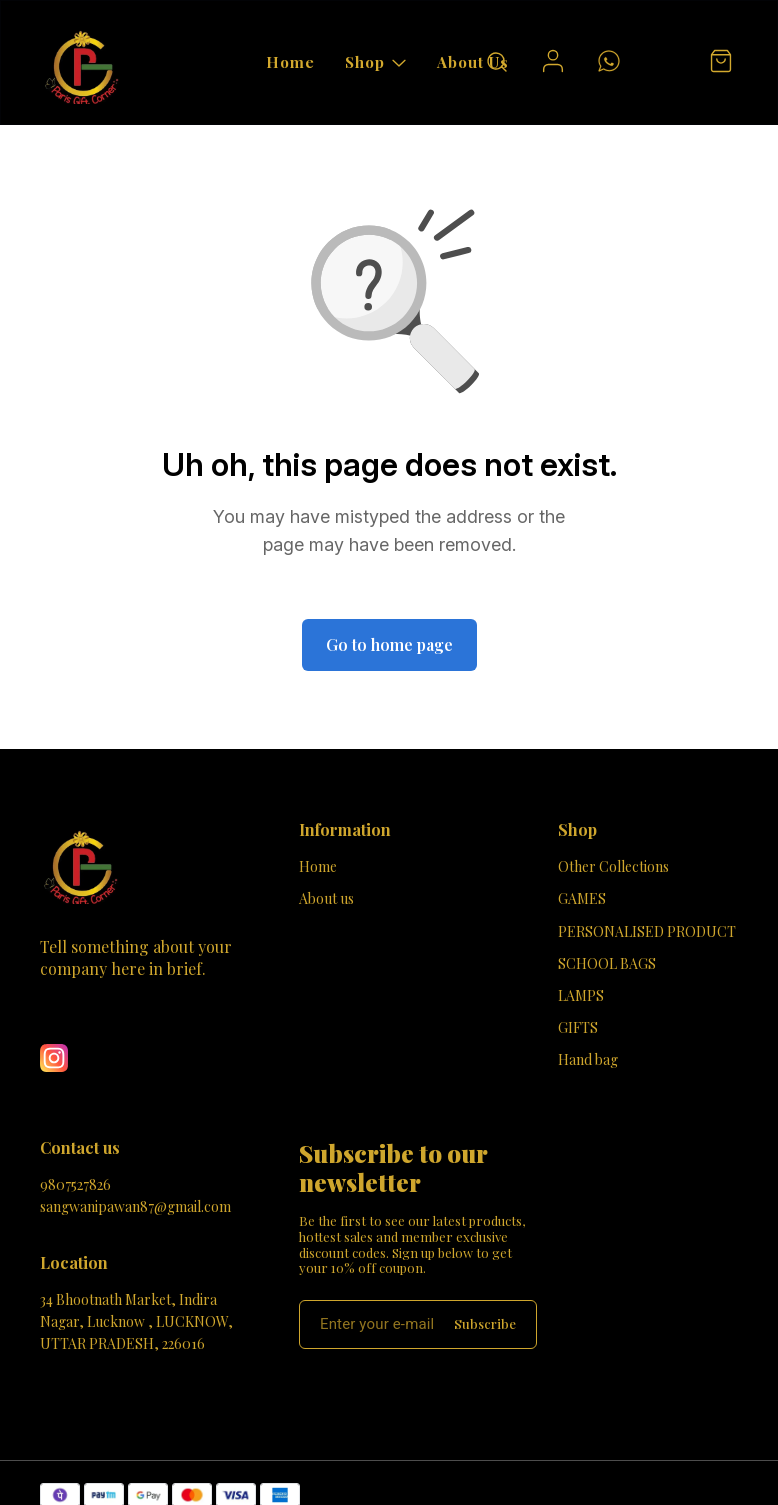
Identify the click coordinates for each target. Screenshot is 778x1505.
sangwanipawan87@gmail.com (135, 1206)
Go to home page (389, 644)
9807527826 (75, 1184)
